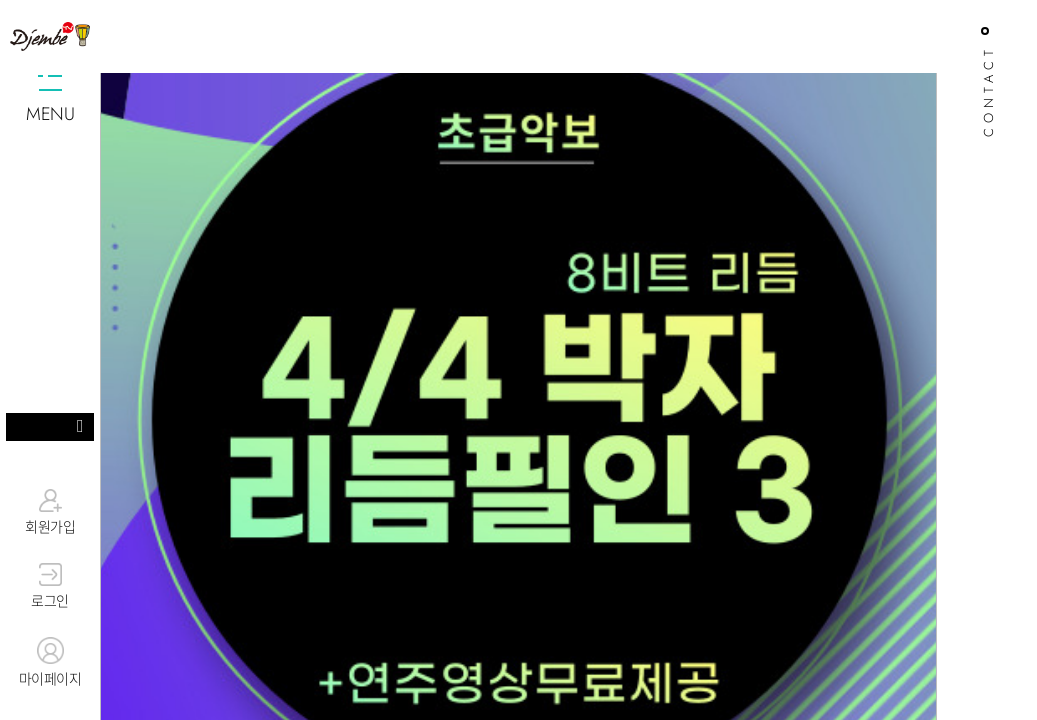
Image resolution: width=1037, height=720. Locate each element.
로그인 (50, 587)
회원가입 (50, 512)
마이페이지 (50, 663)
